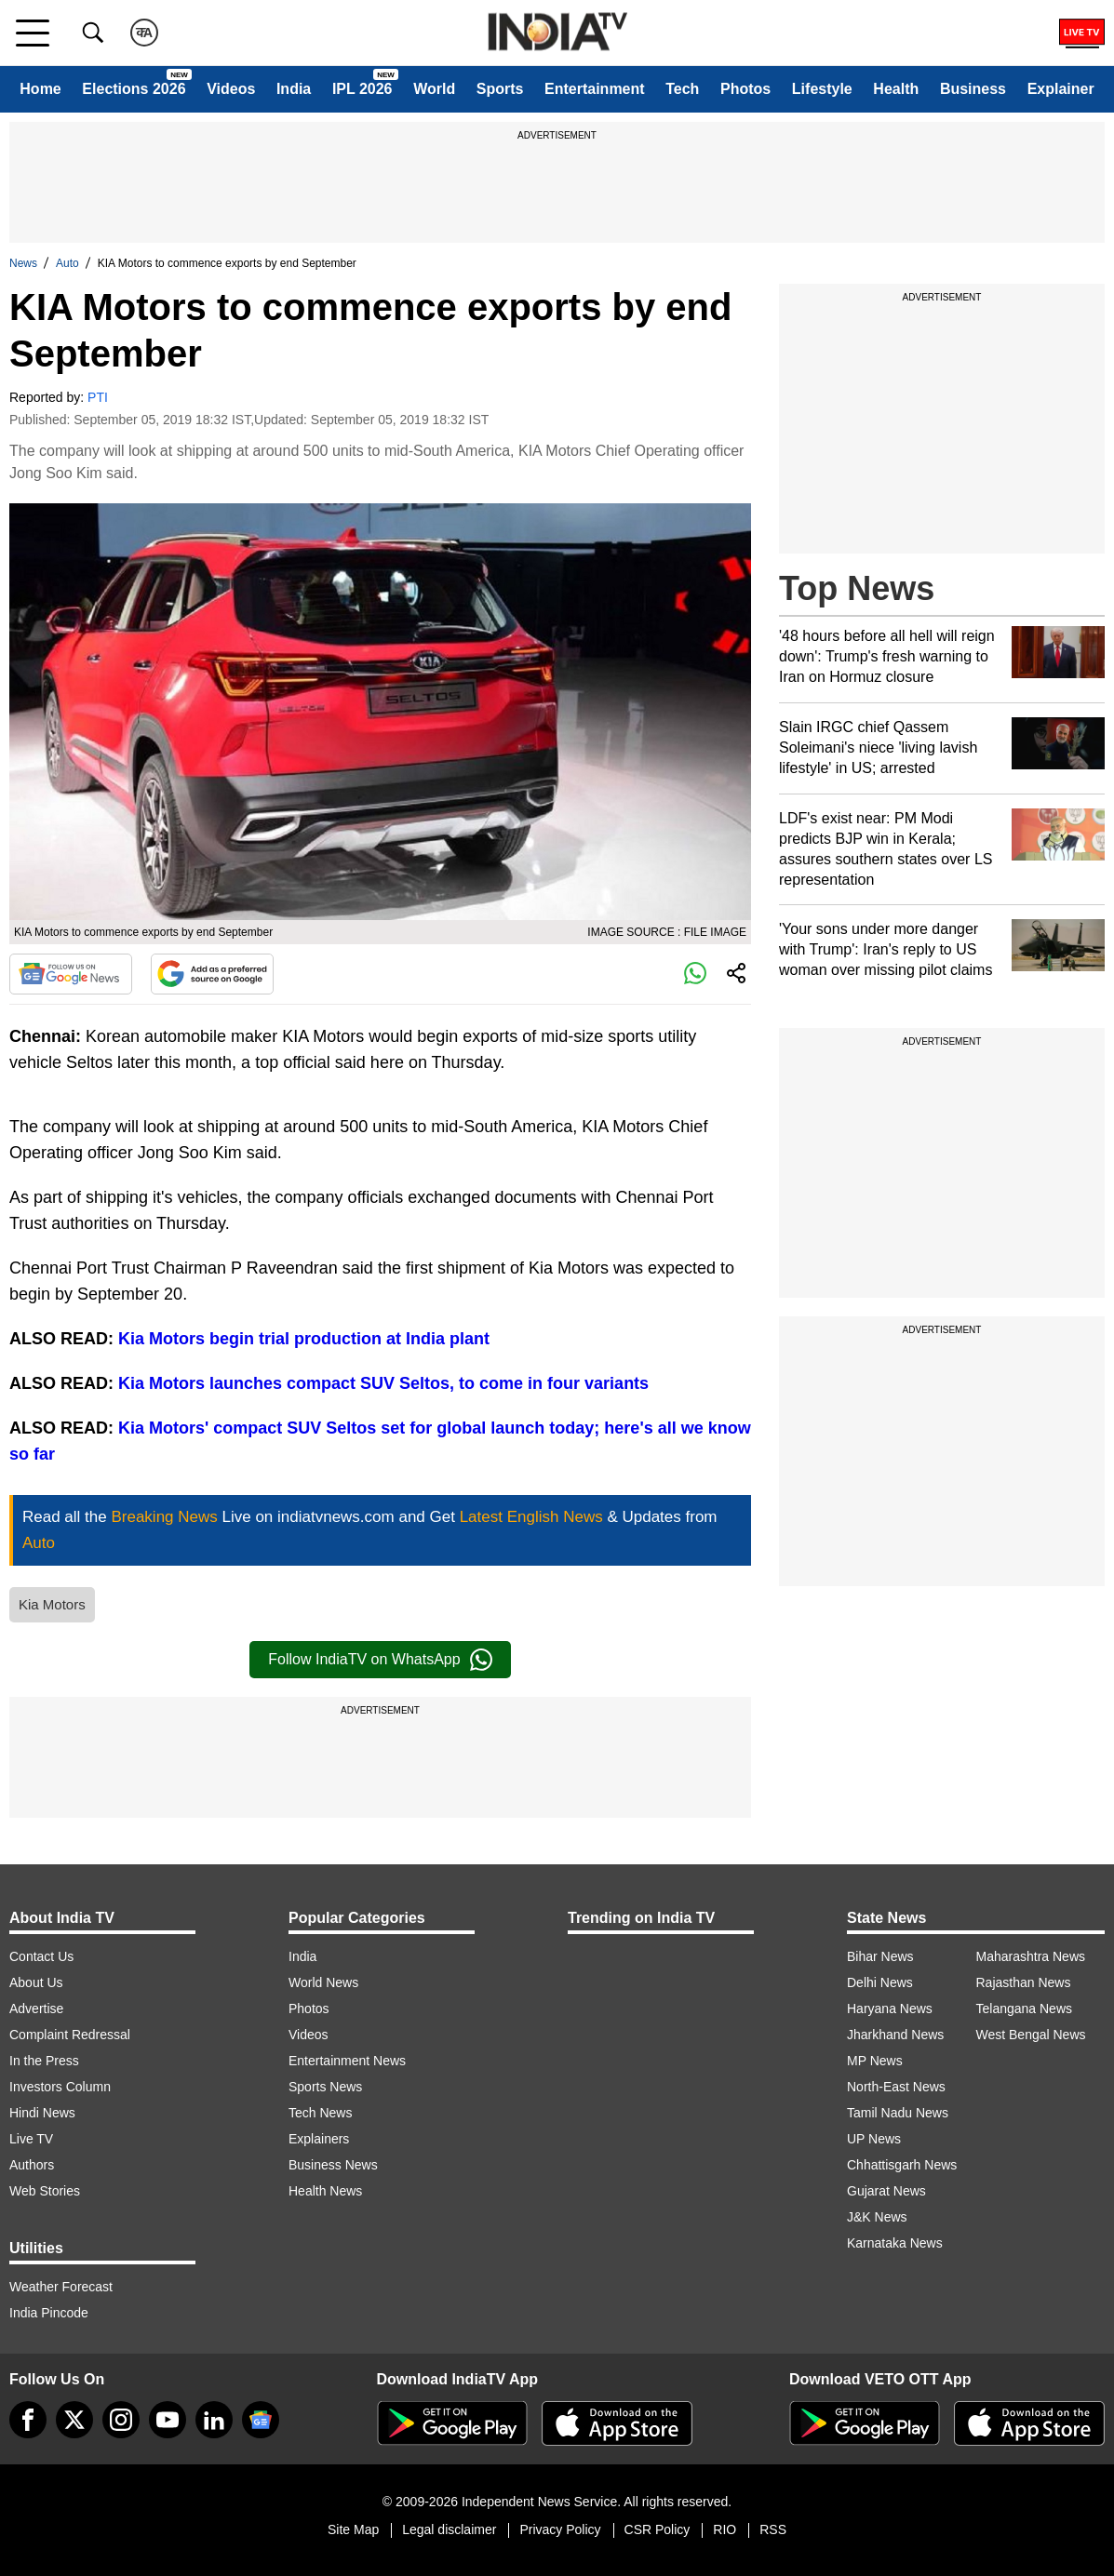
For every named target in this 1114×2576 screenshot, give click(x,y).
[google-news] (260, 2419)
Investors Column (60, 2086)
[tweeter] (74, 2419)
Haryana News (890, 2008)
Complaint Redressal (69, 2034)
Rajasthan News (1023, 1982)
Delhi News (880, 1982)
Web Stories (44, 2190)
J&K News (877, 2216)
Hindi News (42, 2112)
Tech (682, 89)
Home (40, 89)
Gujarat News (886, 2190)
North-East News (896, 2086)
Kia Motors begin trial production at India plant (304, 1338)
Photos (745, 89)
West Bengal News (1031, 2034)
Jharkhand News (895, 2034)
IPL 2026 (362, 89)
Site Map (353, 2529)
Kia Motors (52, 1604)
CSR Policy (657, 2529)
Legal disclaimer (449, 2529)
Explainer (1060, 89)
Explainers (319, 2138)
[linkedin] (214, 2419)
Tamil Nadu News (897, 2112)
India (293, 89)
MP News (875, 2060)
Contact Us (41, 1956)
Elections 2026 (133, 89)
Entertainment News (347, 2060)
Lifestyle (822, 89)
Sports (500, 89)
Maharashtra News (1031, 1956)
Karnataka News (895, 2243)
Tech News (320, 2112)
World (434, 89)
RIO (724, 2529)
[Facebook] (28, 2419)
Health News (325, 2190)
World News (323, 1982)
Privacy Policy (559, 2529)
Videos (231, 89)
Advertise (36, 2008)
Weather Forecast (61, 2286)
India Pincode (48, 2312)
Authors (31, 2164)
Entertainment (594, 89)
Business (973, 89)
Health (896, 89)
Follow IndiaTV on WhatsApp (379, 1659)
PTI (97, 397)
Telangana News (1024, 2008)
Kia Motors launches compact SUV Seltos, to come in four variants (383, 1383)
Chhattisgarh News (902, 2164)
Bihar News (880, 1956)
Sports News (325, 2086)
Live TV (31, 2138)
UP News (874, 2138)
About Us (36, 1982)
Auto (67, 263)
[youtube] (167, 2419)
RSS (772, 2529)
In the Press (44, 2060)
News (23, 263)
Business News (333, 2164)
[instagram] (121, 2419)
